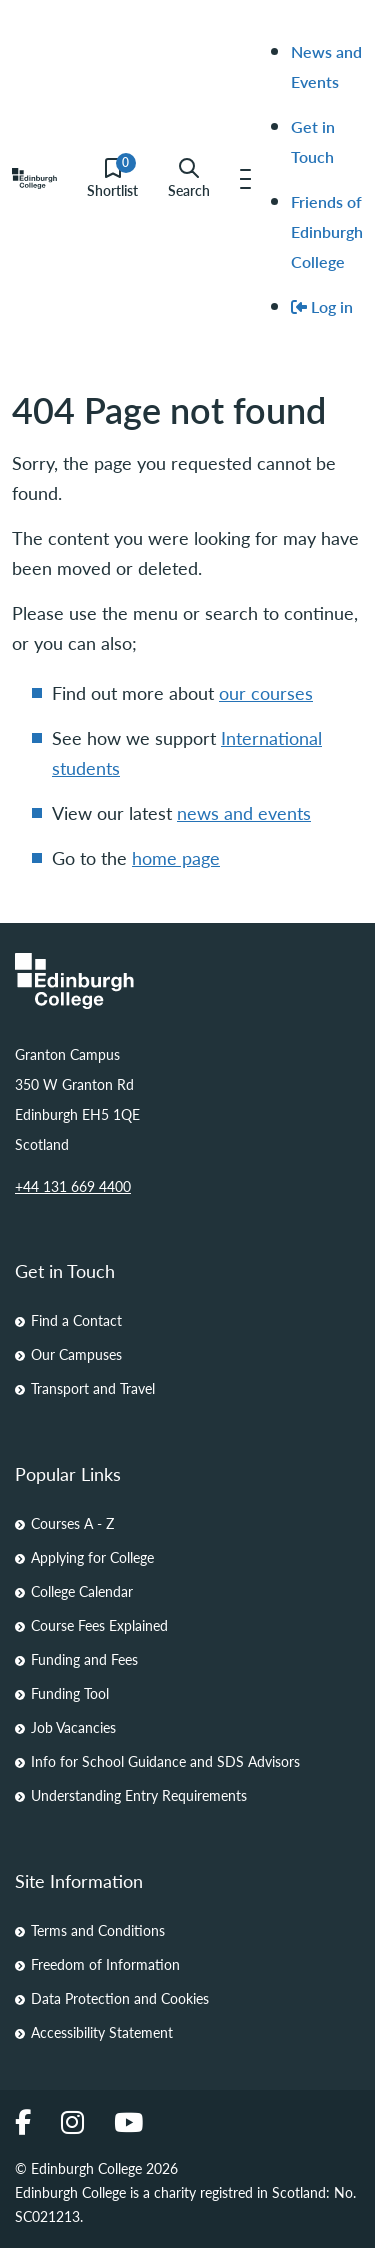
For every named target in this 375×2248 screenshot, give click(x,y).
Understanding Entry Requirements (139, 1795)
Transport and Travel (93, 1388)
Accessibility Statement (102, 2032)
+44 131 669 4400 (73, 1186)
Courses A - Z (72, 1523)
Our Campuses (76, 1354)
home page (176, 857)
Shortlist (112, 178)
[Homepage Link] (187, 981)
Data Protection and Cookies (120, 1998)
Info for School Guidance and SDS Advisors (165, 1761)
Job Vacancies (73, 1727)
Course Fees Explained (99, 1625)
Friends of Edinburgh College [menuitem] (327, 231)
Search (189, 178)
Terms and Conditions (98, 1930)
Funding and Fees (84, 1659)
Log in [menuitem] (322, 306)
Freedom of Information (105, 1964)
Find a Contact (76, 1320)
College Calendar (82, 1591)
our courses (266, 692)
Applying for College (92, 1557)
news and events (244, 812)
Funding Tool (70, 1693)
